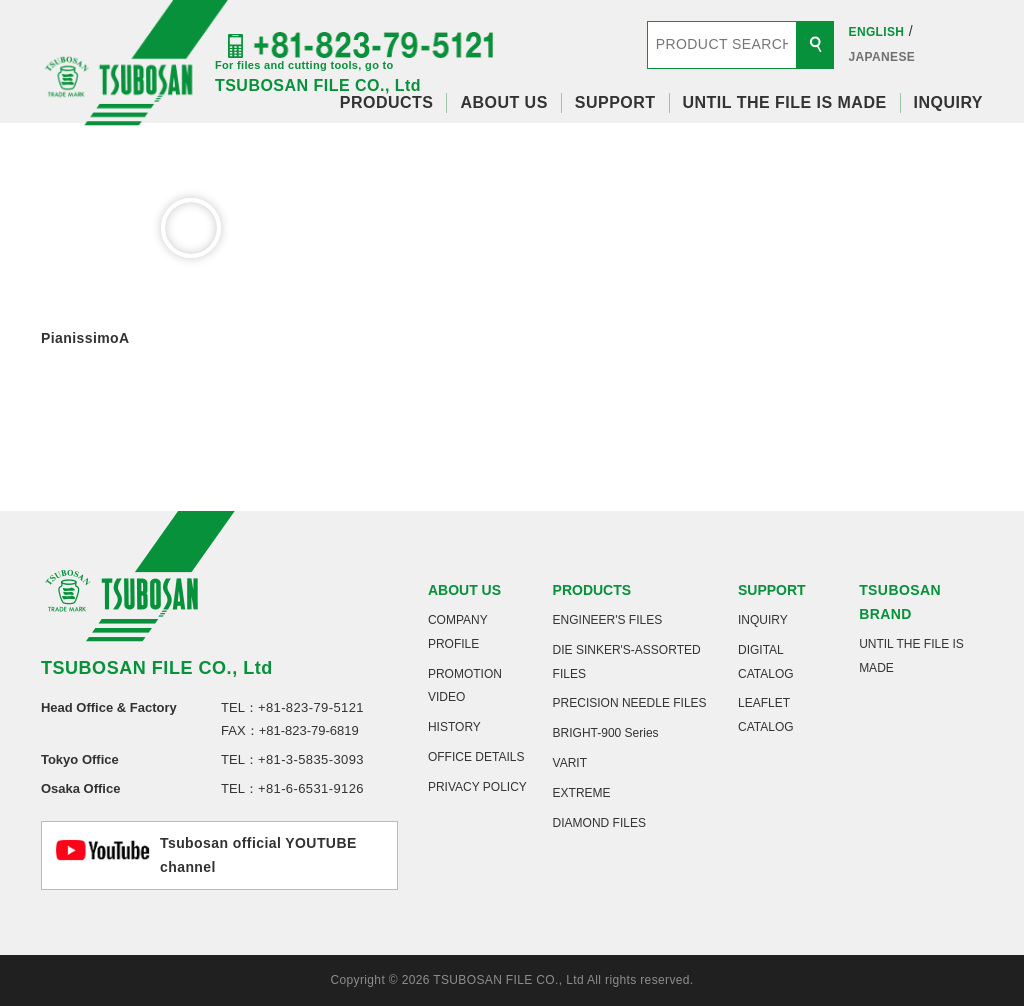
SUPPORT (615, 102)
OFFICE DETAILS (476, 757)
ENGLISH (877, 32)
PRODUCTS (387, 102)
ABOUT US (503, 102)
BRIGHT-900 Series (606, 733)
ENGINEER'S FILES (608, 620)
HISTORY (454, 727)
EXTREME (582, 793)
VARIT (570, 763)
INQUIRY (948, 102)
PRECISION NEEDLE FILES (630, 703)
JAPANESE (882, 57)
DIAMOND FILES (599, 823)
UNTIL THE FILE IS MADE (785, 102)
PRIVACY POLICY (477, 787)
